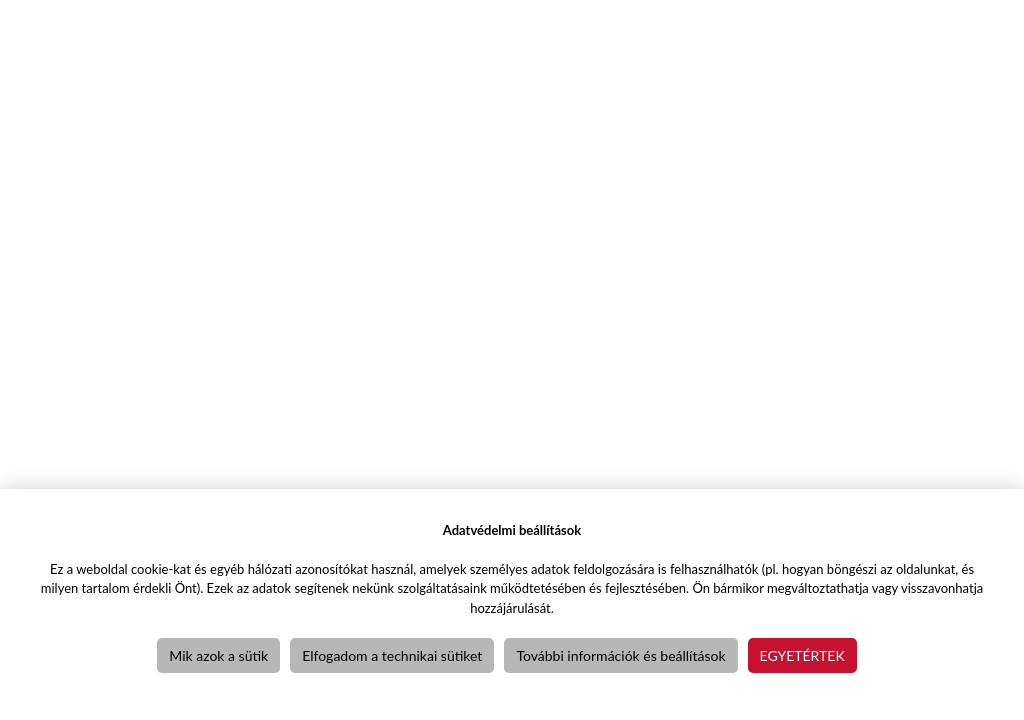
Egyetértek (802, 655)
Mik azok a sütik (218, 655)
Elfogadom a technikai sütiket (392, 655)
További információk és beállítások (620, 655)
